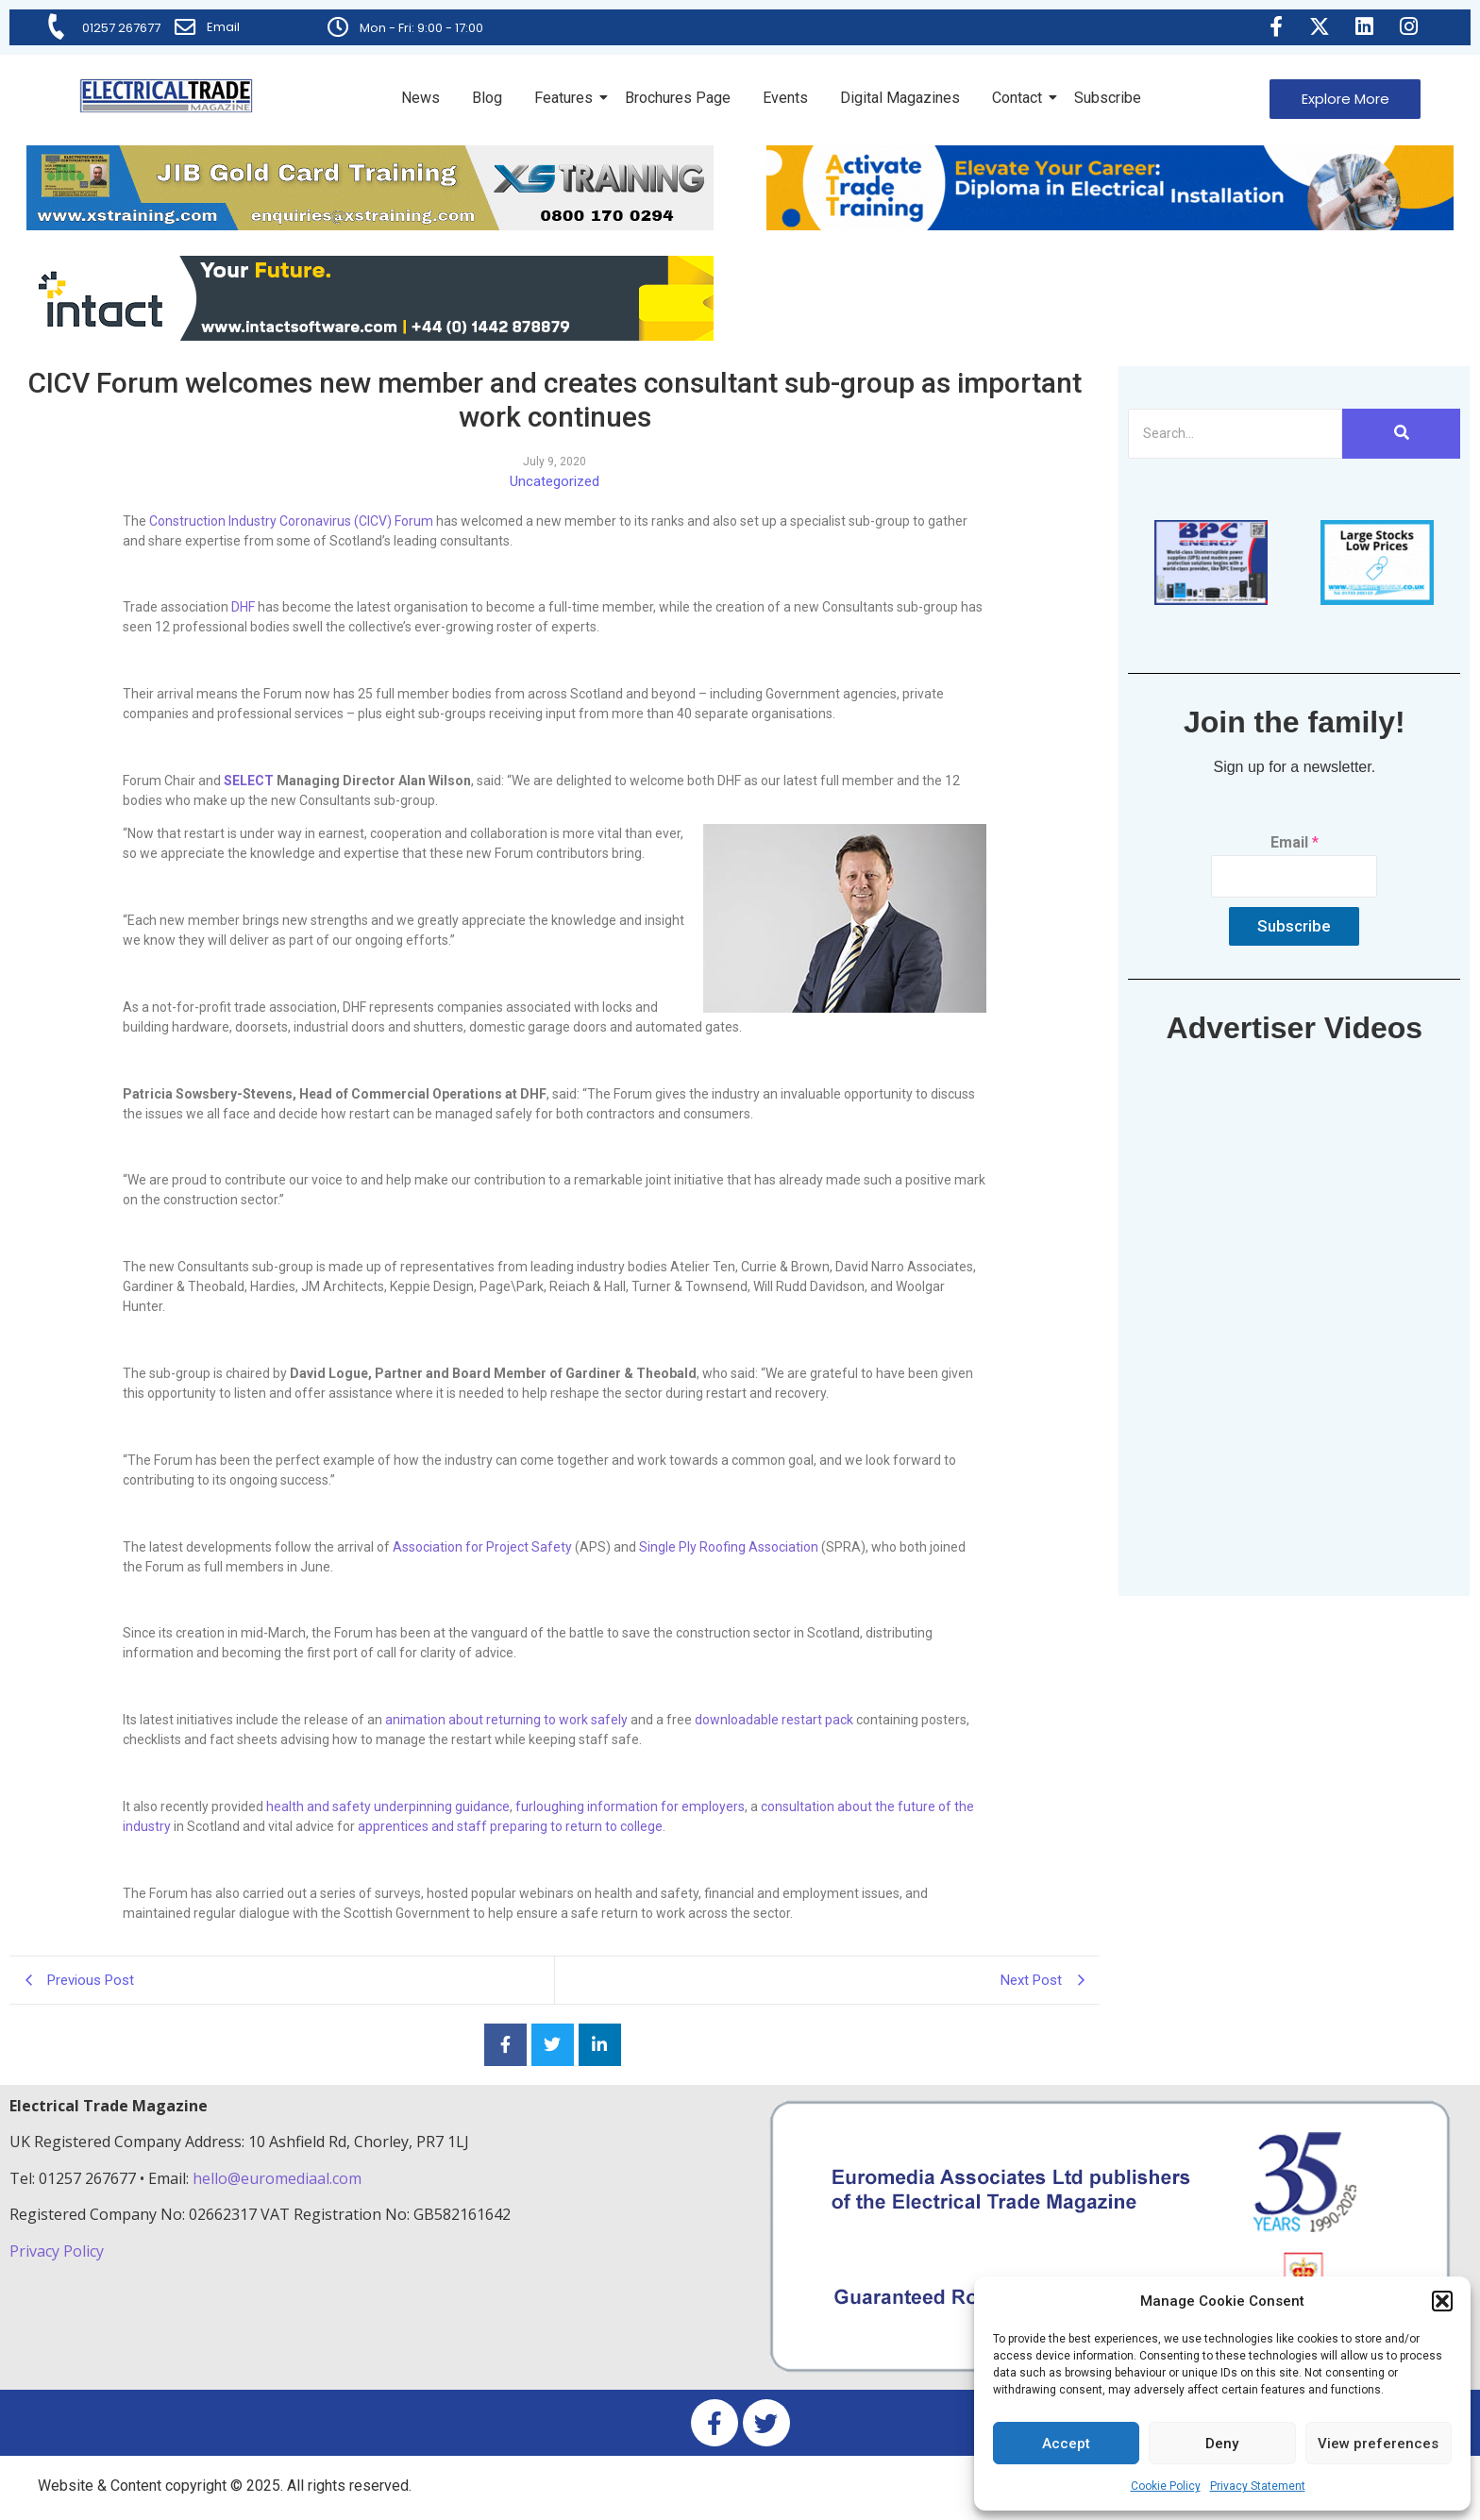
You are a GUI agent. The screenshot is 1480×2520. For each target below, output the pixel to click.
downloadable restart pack (774, 1719)
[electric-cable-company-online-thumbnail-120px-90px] (1377, 600)
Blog (487, 98)
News (420, 98)
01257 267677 (122, 28)
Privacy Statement (1257, 2486)
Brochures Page (678, 98)
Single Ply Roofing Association (728, 1546)
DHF (243, 606)
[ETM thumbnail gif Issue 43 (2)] (1211, 600)
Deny (1221, 2443)
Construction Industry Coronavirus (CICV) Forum (291, 521)
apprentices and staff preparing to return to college (510, 1826)
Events (785, 98)
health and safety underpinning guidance (388, 1806)
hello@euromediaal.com (277, 2178)
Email (224, 27)
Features (566, 98)
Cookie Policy (1166, 2486)
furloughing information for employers (630, 1806)
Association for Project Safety (482, 1546)
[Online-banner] (370, 335)
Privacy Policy (58, 2251)
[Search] (1235, 434)
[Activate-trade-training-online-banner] (1110, 225)
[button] (1442, 2301)
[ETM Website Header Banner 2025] (370, 225)
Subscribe (1107, 98)
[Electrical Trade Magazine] (166, 95)
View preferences (1378, 2443)
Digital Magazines (900, 98)
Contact (1020, 98)
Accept (1066, 2443)
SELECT (249, 780)
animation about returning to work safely (506, 1719)
